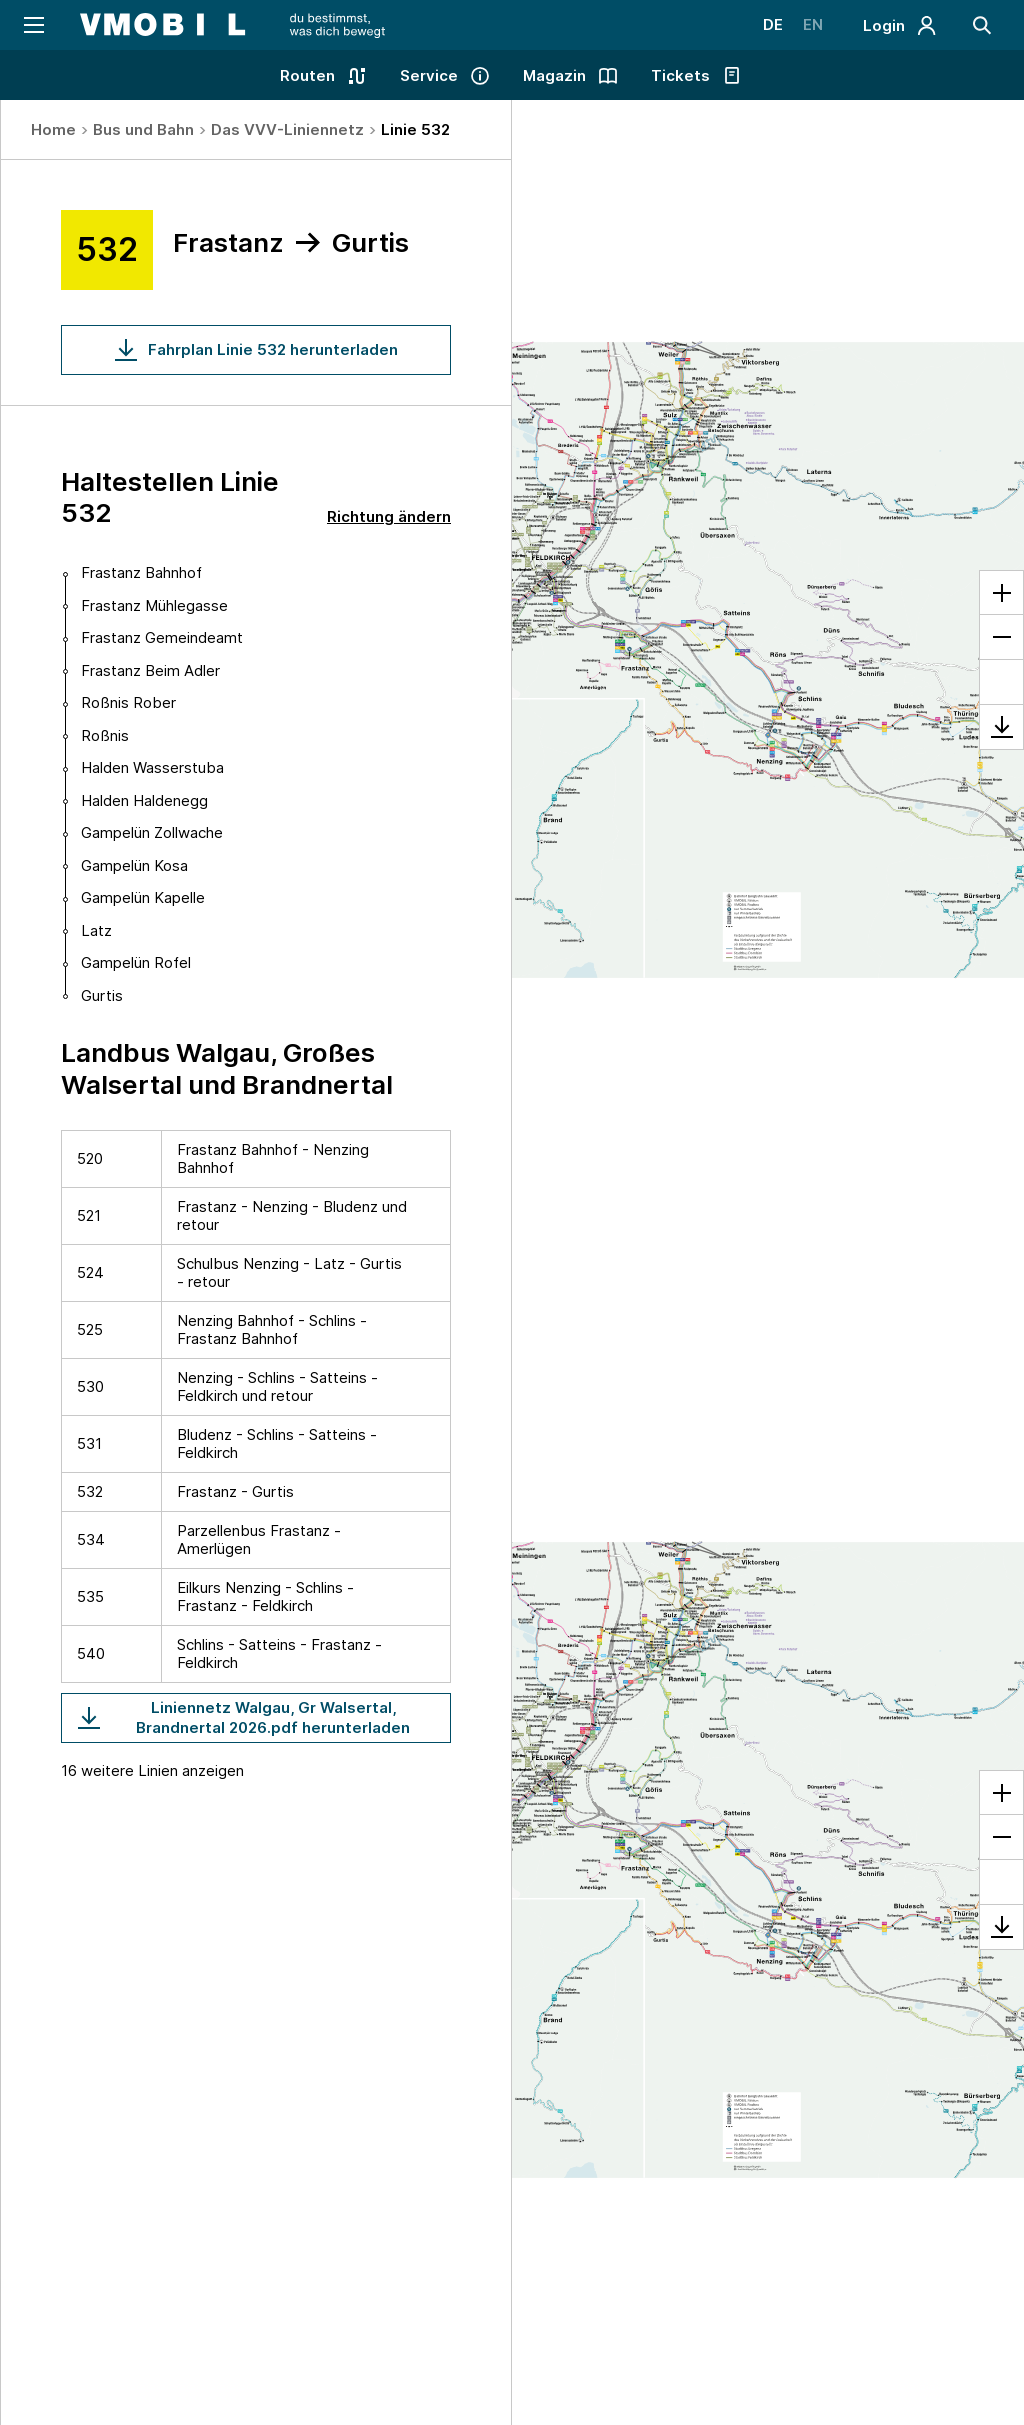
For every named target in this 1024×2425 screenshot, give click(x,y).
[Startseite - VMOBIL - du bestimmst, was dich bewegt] (232, 25)
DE (773, 24)
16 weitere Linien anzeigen (152, 1770)
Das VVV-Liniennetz (287, 129)
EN (813, 24)
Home (53, 129)
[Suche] (982, 25)
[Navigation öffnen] (32, 25)
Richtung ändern (389, 516)
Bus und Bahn (143, 129)
